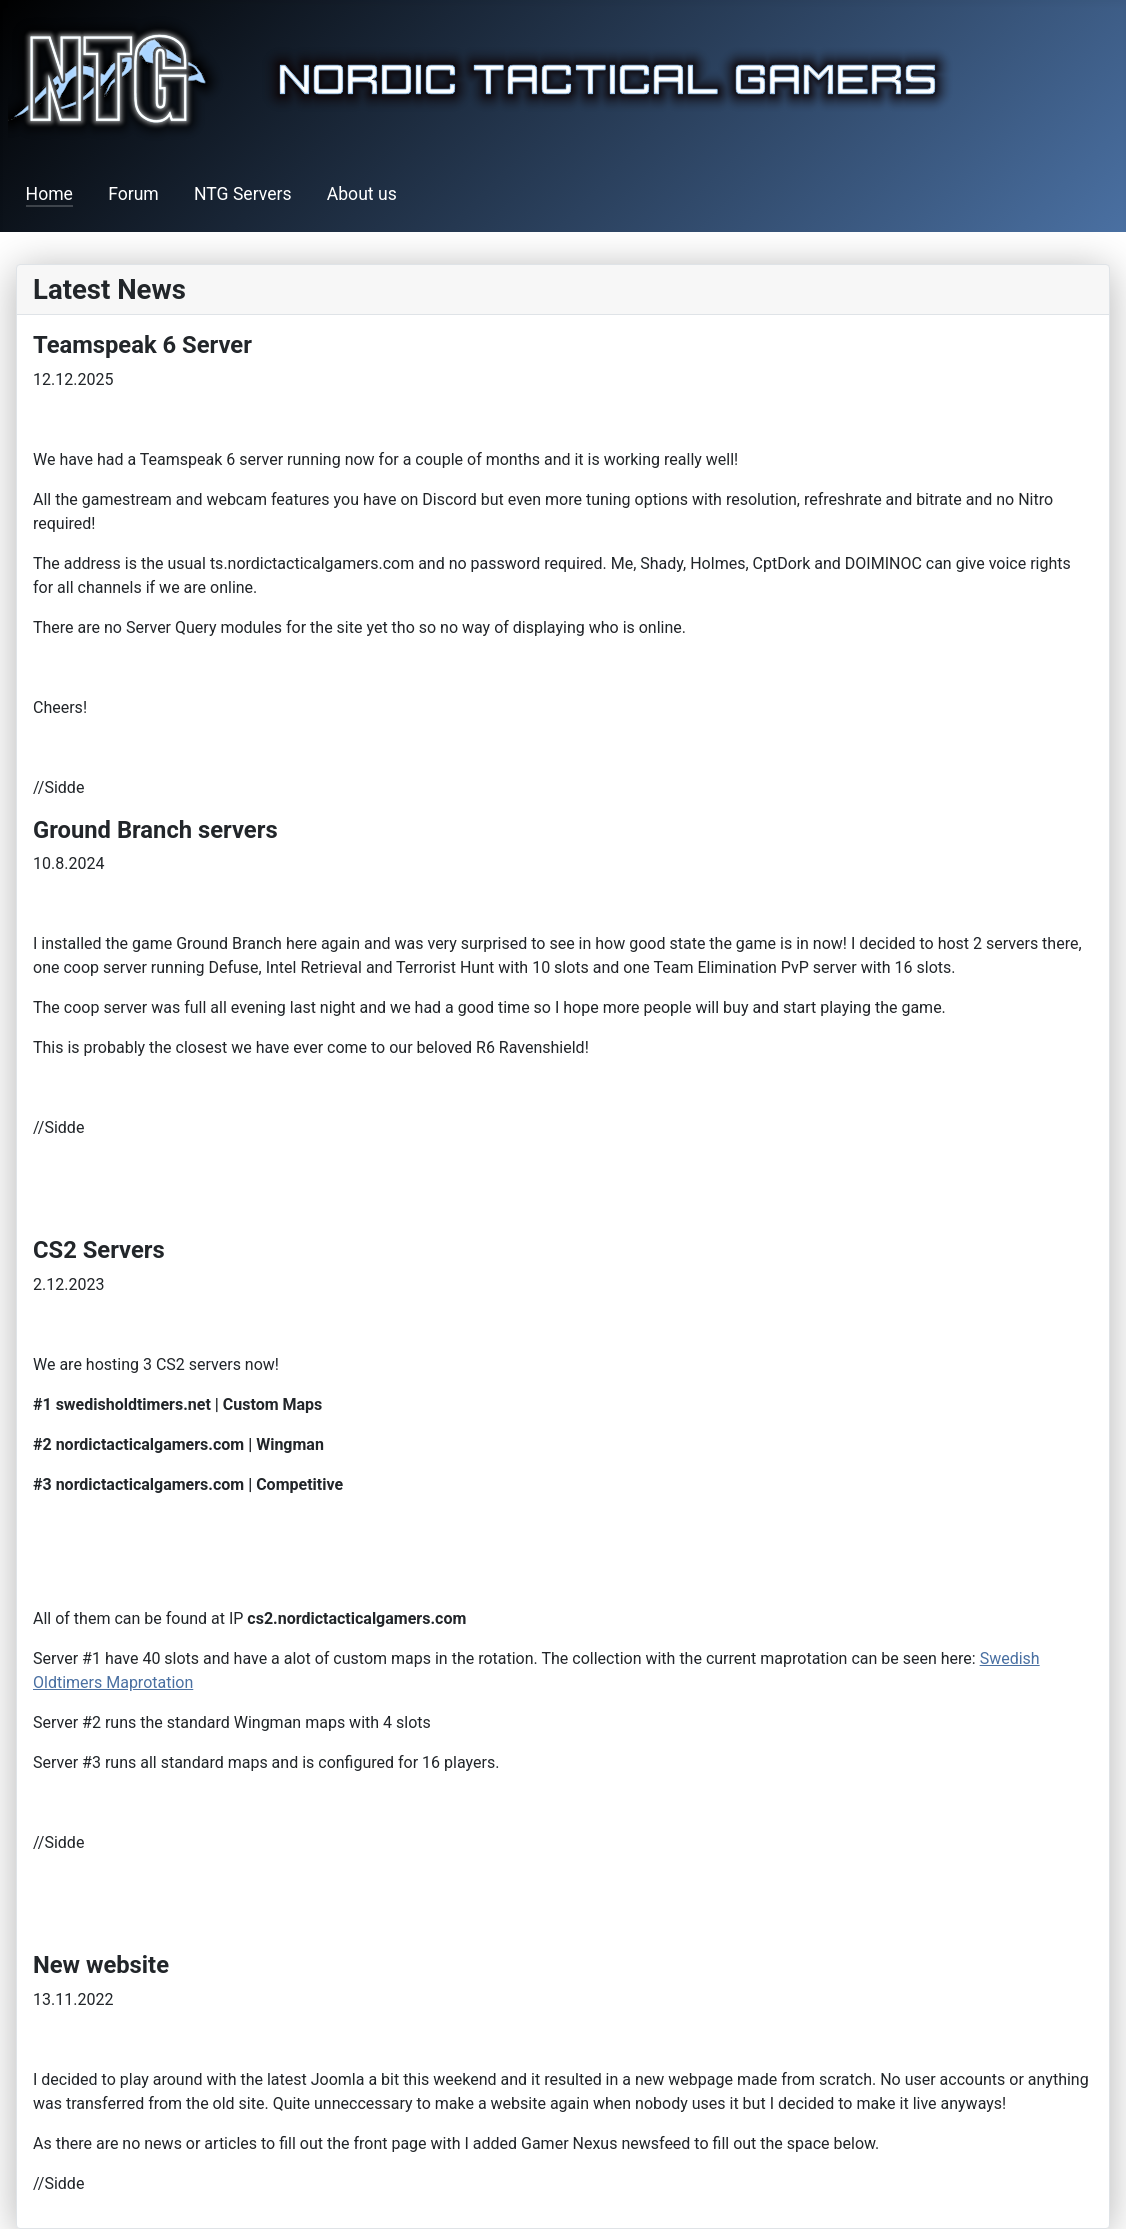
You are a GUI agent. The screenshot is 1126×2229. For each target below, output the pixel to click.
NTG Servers (243, 194)
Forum (133, 194)
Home (49, 194)
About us (362, 194)
